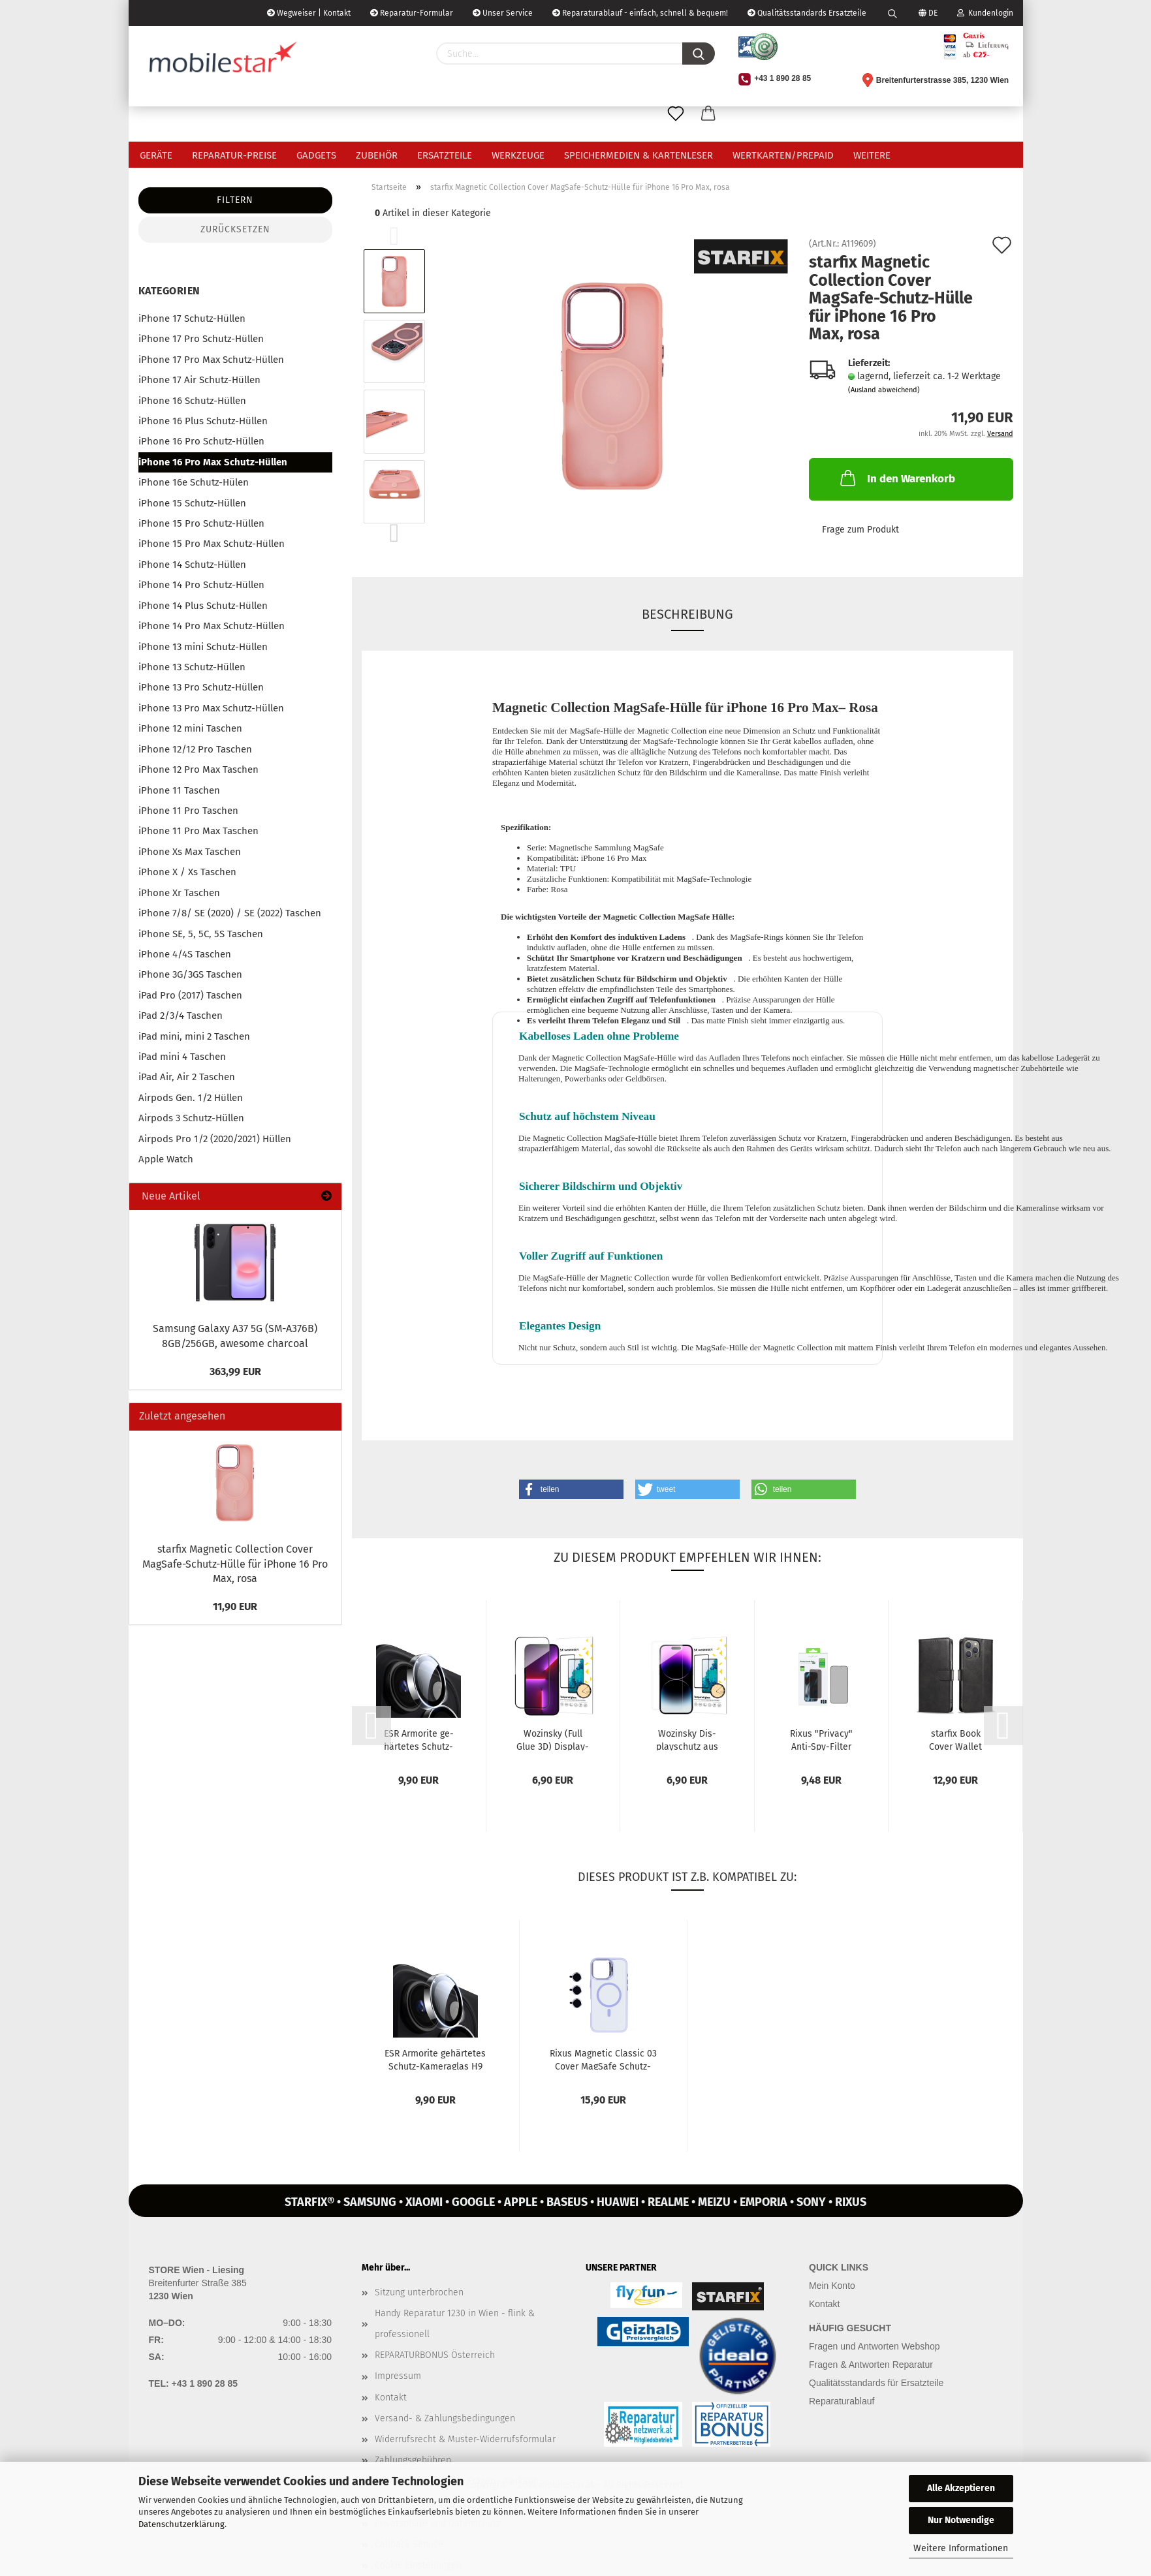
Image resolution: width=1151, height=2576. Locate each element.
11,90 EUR (235, 1606)
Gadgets (316, 155)
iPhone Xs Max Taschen (189, 852)
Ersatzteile (444, 155)
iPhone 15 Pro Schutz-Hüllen (201, 523)
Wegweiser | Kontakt (309, 13)
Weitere (872, 155)
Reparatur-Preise (234, 155)
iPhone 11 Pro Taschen (188, 810)
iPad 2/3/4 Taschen (180, 1015)
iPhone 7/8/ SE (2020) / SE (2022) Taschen (229, 913)
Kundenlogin (985, 13)
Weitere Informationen (960, 2548)
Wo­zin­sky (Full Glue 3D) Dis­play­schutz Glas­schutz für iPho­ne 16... (553, 1739)
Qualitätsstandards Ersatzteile (807, 13)
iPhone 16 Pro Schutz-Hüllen (201, 441)
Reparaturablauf (841, 2401)
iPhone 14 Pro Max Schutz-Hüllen (211, 626)
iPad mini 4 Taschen (182, 1057)
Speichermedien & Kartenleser (638, 155)
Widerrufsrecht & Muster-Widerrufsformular (465, 2439)
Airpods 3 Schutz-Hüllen (191, 1118)
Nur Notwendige (961, 2520)
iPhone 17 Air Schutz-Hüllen (199, 380)
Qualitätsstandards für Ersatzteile (876, 2383)
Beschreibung (687, 614)
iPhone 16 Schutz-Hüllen (192, 401)
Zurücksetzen (235, 229)
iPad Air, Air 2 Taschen (186, 1077)
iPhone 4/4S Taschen (184, 954)
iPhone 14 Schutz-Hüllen (192, 564)
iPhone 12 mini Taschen (190, 728)
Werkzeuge (518, 155)
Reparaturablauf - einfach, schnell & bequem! (640, 13)
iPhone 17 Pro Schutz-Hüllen (201, 339)
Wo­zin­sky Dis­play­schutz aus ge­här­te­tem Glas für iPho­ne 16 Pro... (686, 1739)
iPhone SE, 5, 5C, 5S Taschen (200, 934)
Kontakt (391, 2397)
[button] (571, 1489)
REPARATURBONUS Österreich (435, 2355)
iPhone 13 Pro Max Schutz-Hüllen (211, 708)
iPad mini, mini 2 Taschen (194, 1036)
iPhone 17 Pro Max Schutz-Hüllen (211, 359)
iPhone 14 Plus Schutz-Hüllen (203, 606)
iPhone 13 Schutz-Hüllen (191, 667)
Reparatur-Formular (411, 13)
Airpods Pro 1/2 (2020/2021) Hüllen (214, 1139)
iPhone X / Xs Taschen (187, 872)
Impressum (398, 2376)
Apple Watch (165, 1159)
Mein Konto (832, 2285)
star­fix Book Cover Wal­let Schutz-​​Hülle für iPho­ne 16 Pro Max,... (956, 1739)
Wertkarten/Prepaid (783, 155)
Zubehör (377, 155)
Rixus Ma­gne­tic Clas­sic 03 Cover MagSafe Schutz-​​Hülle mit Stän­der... (603, 2059)
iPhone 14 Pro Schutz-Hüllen (201, 585)
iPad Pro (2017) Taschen (190, 995)
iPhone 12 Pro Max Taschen (198, 769)
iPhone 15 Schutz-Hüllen (192, 503)
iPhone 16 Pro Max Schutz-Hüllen (212, 462)
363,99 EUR (235, 1371)
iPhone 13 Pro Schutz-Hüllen (201, 687)
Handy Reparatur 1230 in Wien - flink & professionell (455, 2324)
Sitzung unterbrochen (419, 2292)
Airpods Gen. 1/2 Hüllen (190, 1098)
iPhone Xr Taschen (179, 893)
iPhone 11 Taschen (179, 790)
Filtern (235, 200)
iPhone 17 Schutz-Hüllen (191, 318)
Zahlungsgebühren (413, 2460)
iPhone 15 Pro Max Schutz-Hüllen (211, 544)
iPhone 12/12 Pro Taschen (195, 749)
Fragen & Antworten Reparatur (871, 2364)
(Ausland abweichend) (884, 390)
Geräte (156, 155)
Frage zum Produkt (860, 529)
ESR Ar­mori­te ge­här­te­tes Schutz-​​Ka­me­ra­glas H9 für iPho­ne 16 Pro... (419, 1739)
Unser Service (503, 13)
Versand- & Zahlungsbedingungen (445, 2418)
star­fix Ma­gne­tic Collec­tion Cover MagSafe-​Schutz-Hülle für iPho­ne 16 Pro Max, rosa (235, 1564)
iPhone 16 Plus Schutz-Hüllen (203, 421)
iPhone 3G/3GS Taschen (190, 974)
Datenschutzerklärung (181, 2524)
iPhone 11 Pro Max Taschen (198, 831)
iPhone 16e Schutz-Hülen (193, 482)
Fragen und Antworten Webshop (874, 2346)
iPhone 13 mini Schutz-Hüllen (203, 647)
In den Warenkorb (896, 477)
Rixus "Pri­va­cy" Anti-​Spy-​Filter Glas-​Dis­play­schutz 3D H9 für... (821, 1739)
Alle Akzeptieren (961, 2488)
